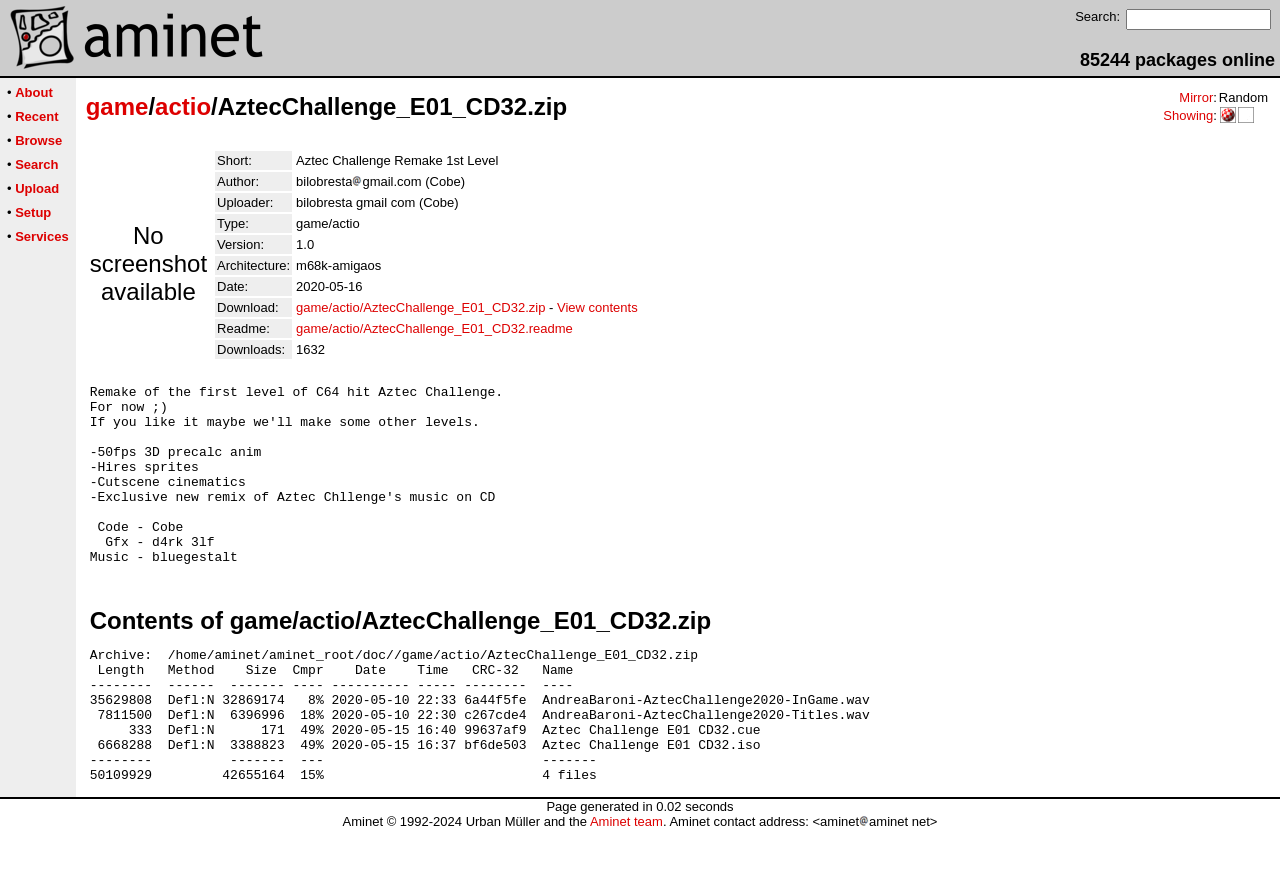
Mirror (1196, 97)
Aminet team (626, 884)
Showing (1188, 115)
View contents (597, 307)
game (117, 106)
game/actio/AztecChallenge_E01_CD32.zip (420, 307)
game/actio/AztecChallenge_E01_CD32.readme (434, 328)
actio (183, 106)
